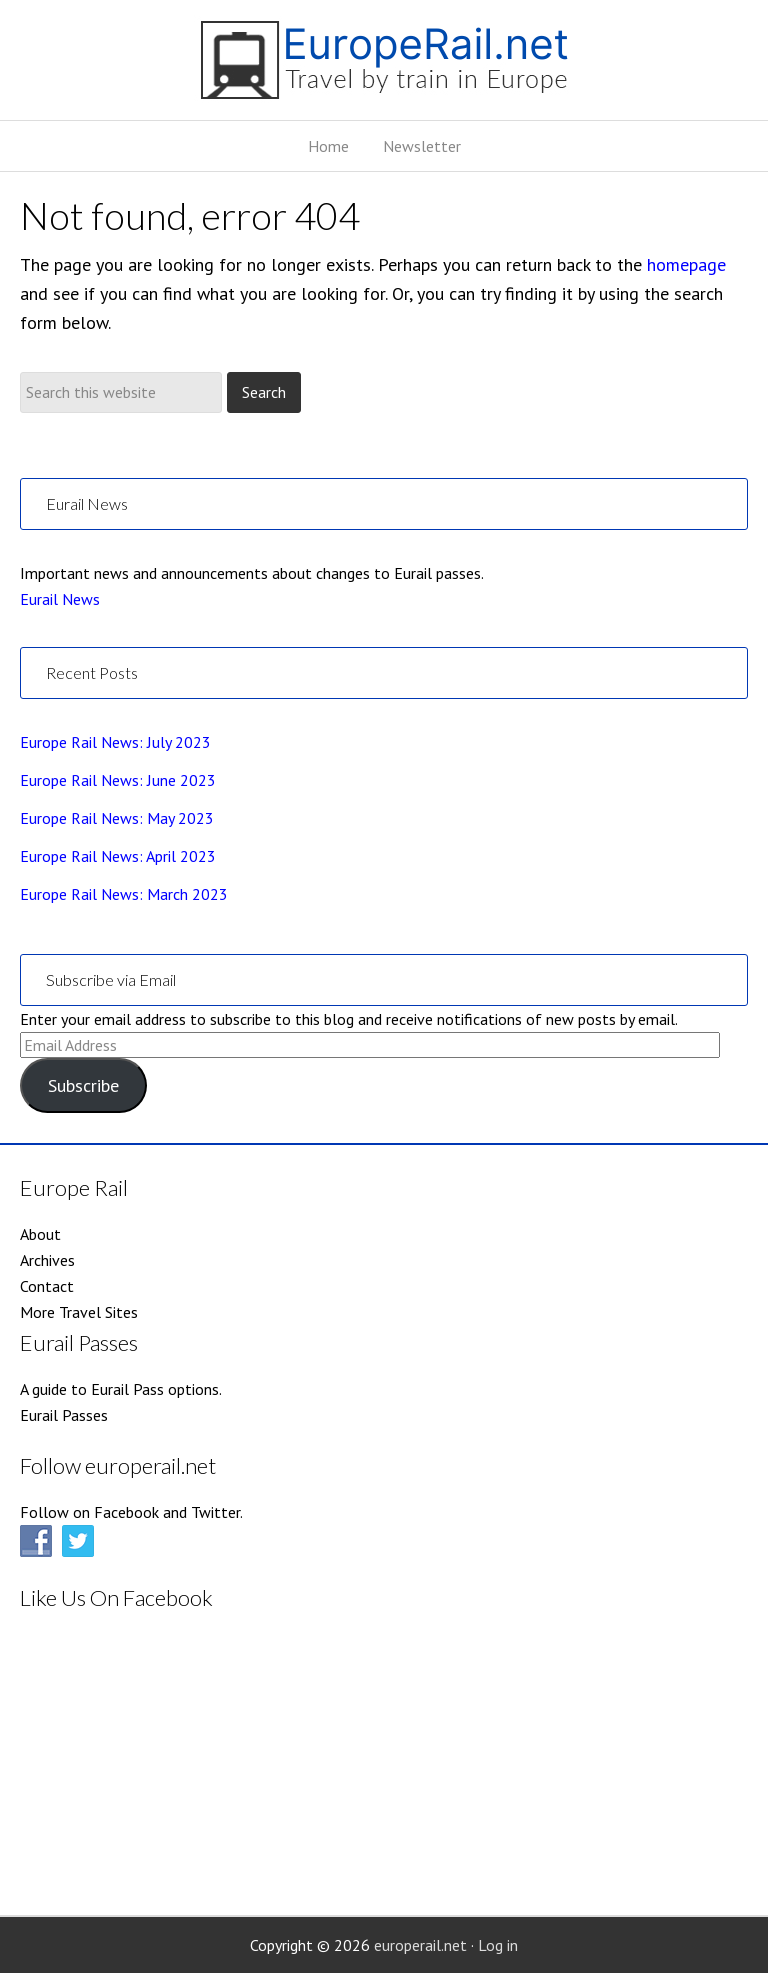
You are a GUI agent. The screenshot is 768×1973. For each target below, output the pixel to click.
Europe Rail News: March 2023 (124, 894)
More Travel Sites (79, 1312)
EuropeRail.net (384, 67)
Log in (498, 1945)
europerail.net (420, 1945)
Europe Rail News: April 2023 (118, 856)
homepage (686, 264)
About (40, 1234)
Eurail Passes (64, 1415)
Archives (47, 1260)
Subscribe (83, 1085)
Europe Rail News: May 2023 (117, 818)
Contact (47, 1286)
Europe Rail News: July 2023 (115, 742)
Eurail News (60, 599)
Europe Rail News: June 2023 (118, 780)
